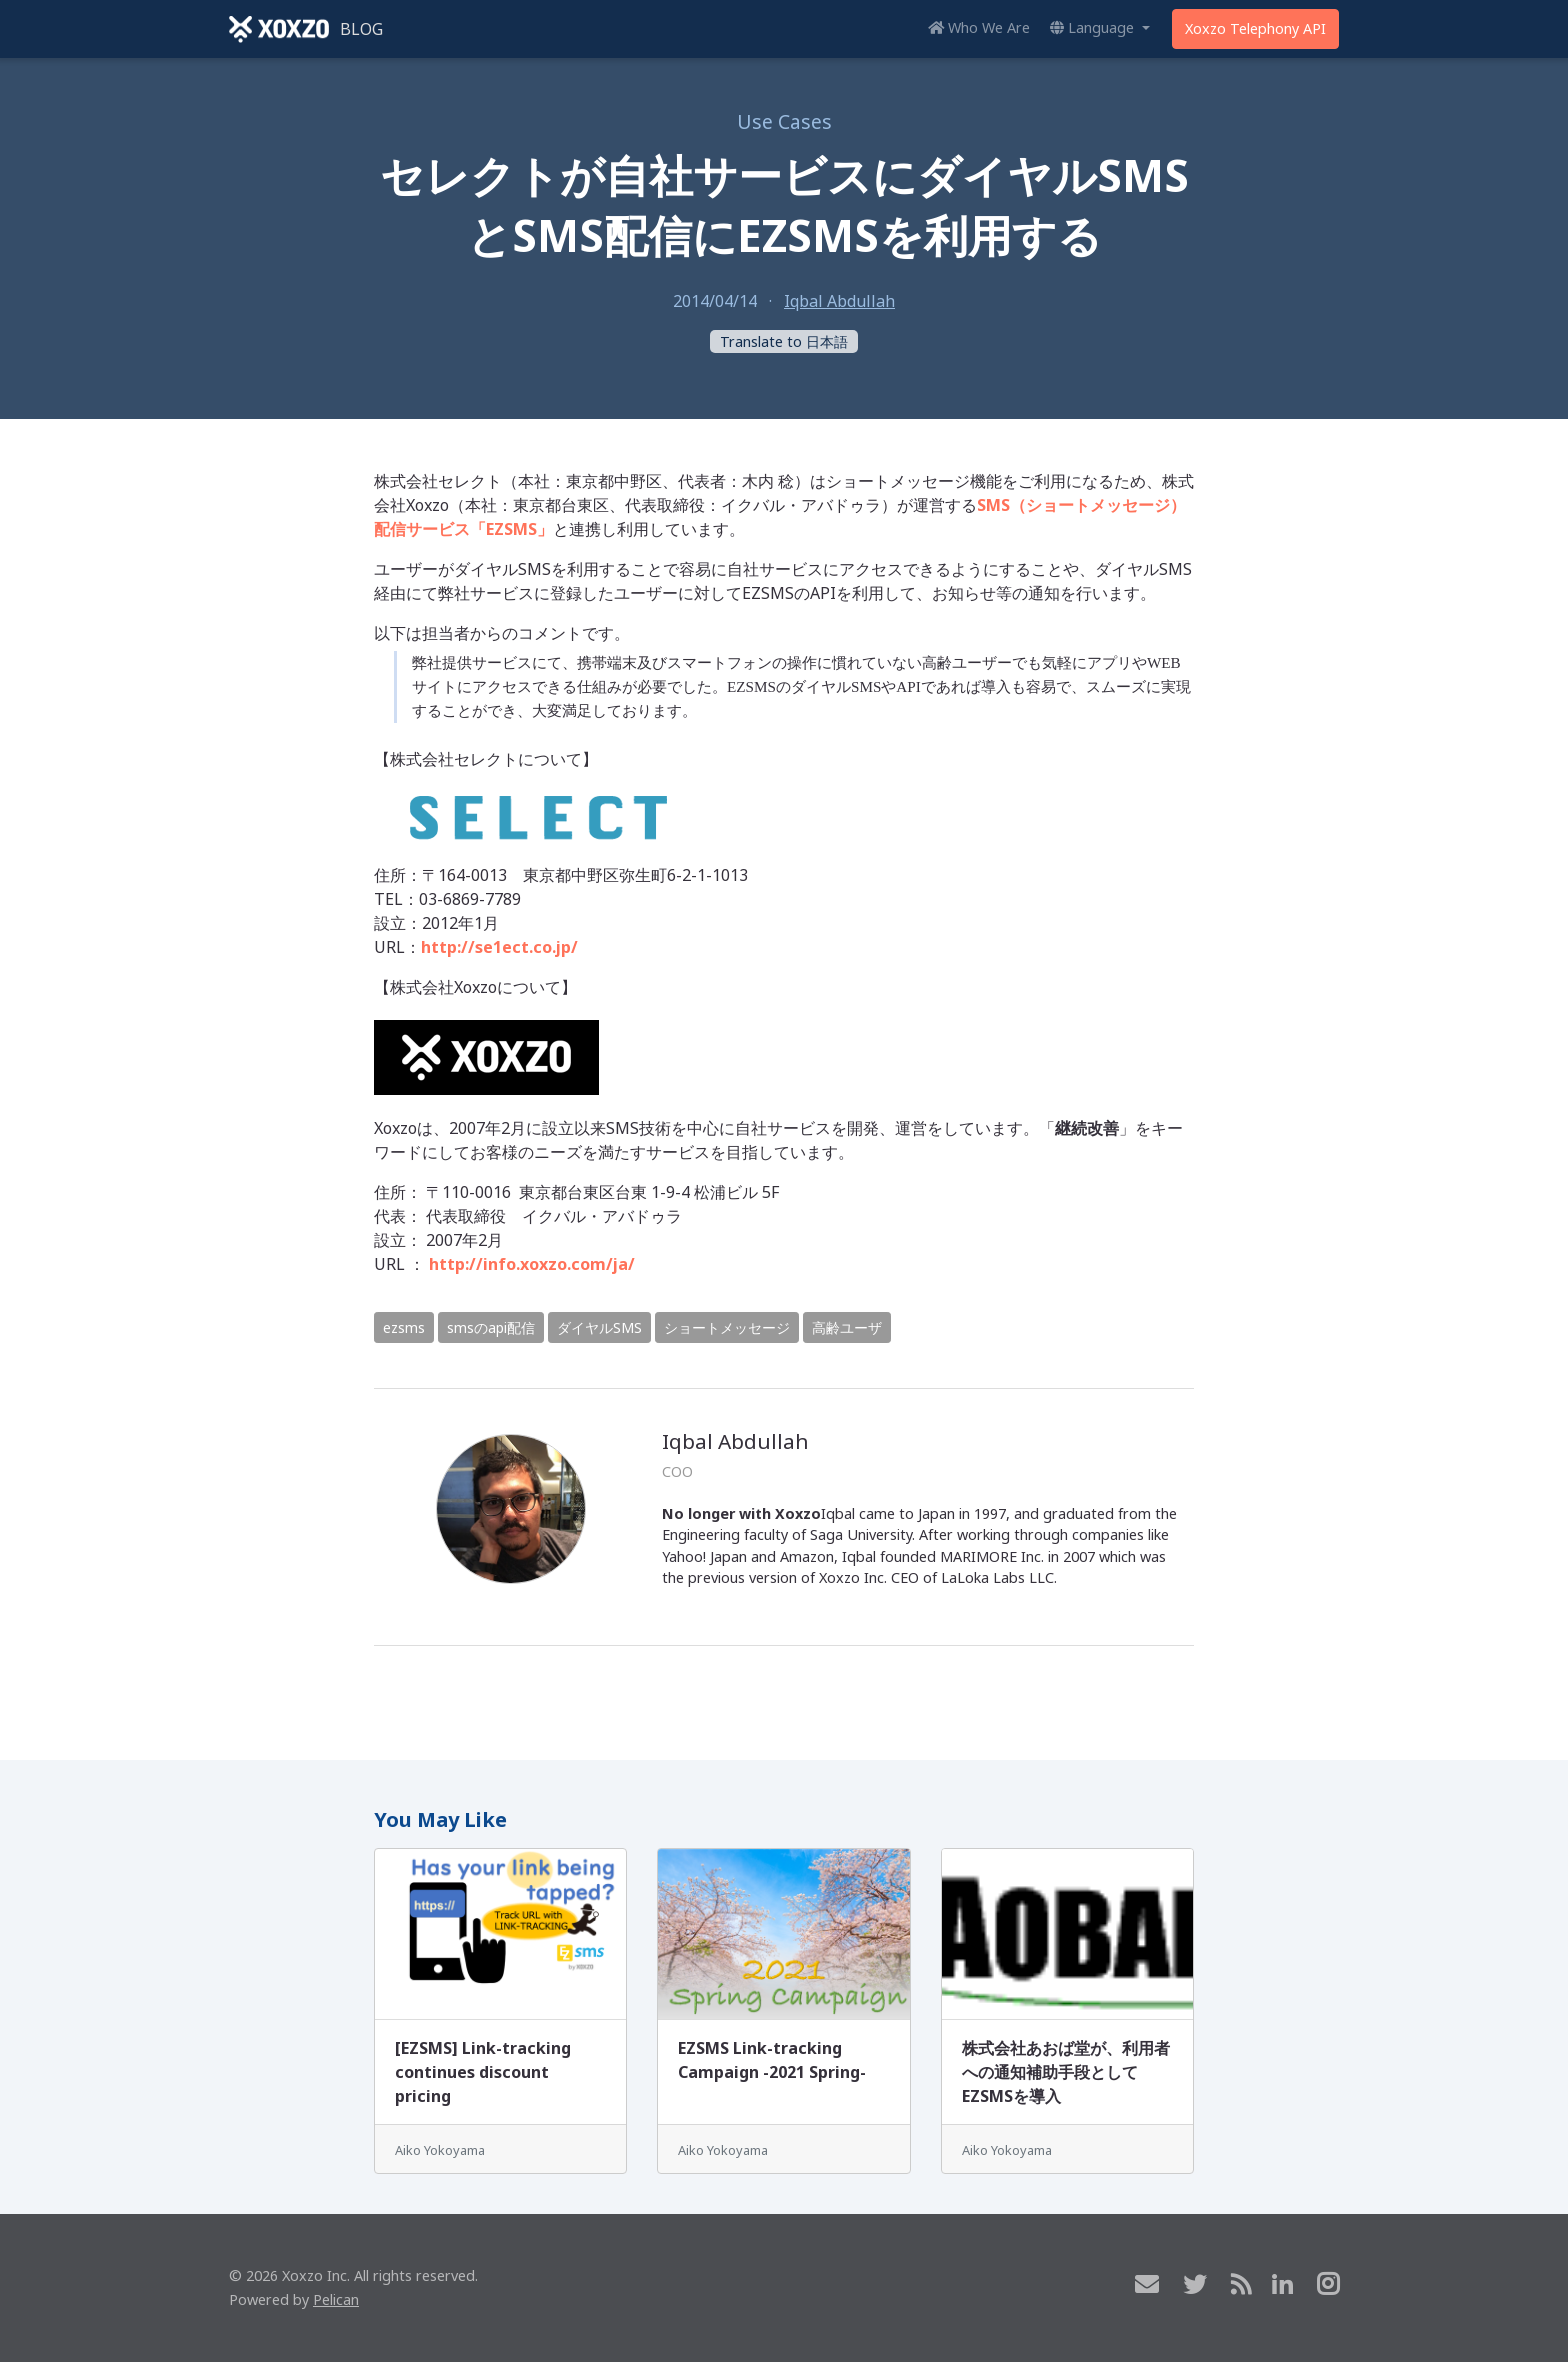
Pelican (336, 2299)
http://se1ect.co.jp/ (499, 947)
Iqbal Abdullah (839, 301)
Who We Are (979, 27)
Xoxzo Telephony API (1255, 28)
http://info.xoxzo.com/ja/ (532, 1264)
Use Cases (784, 121)
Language (1094, 27)
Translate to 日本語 (784, 341)
